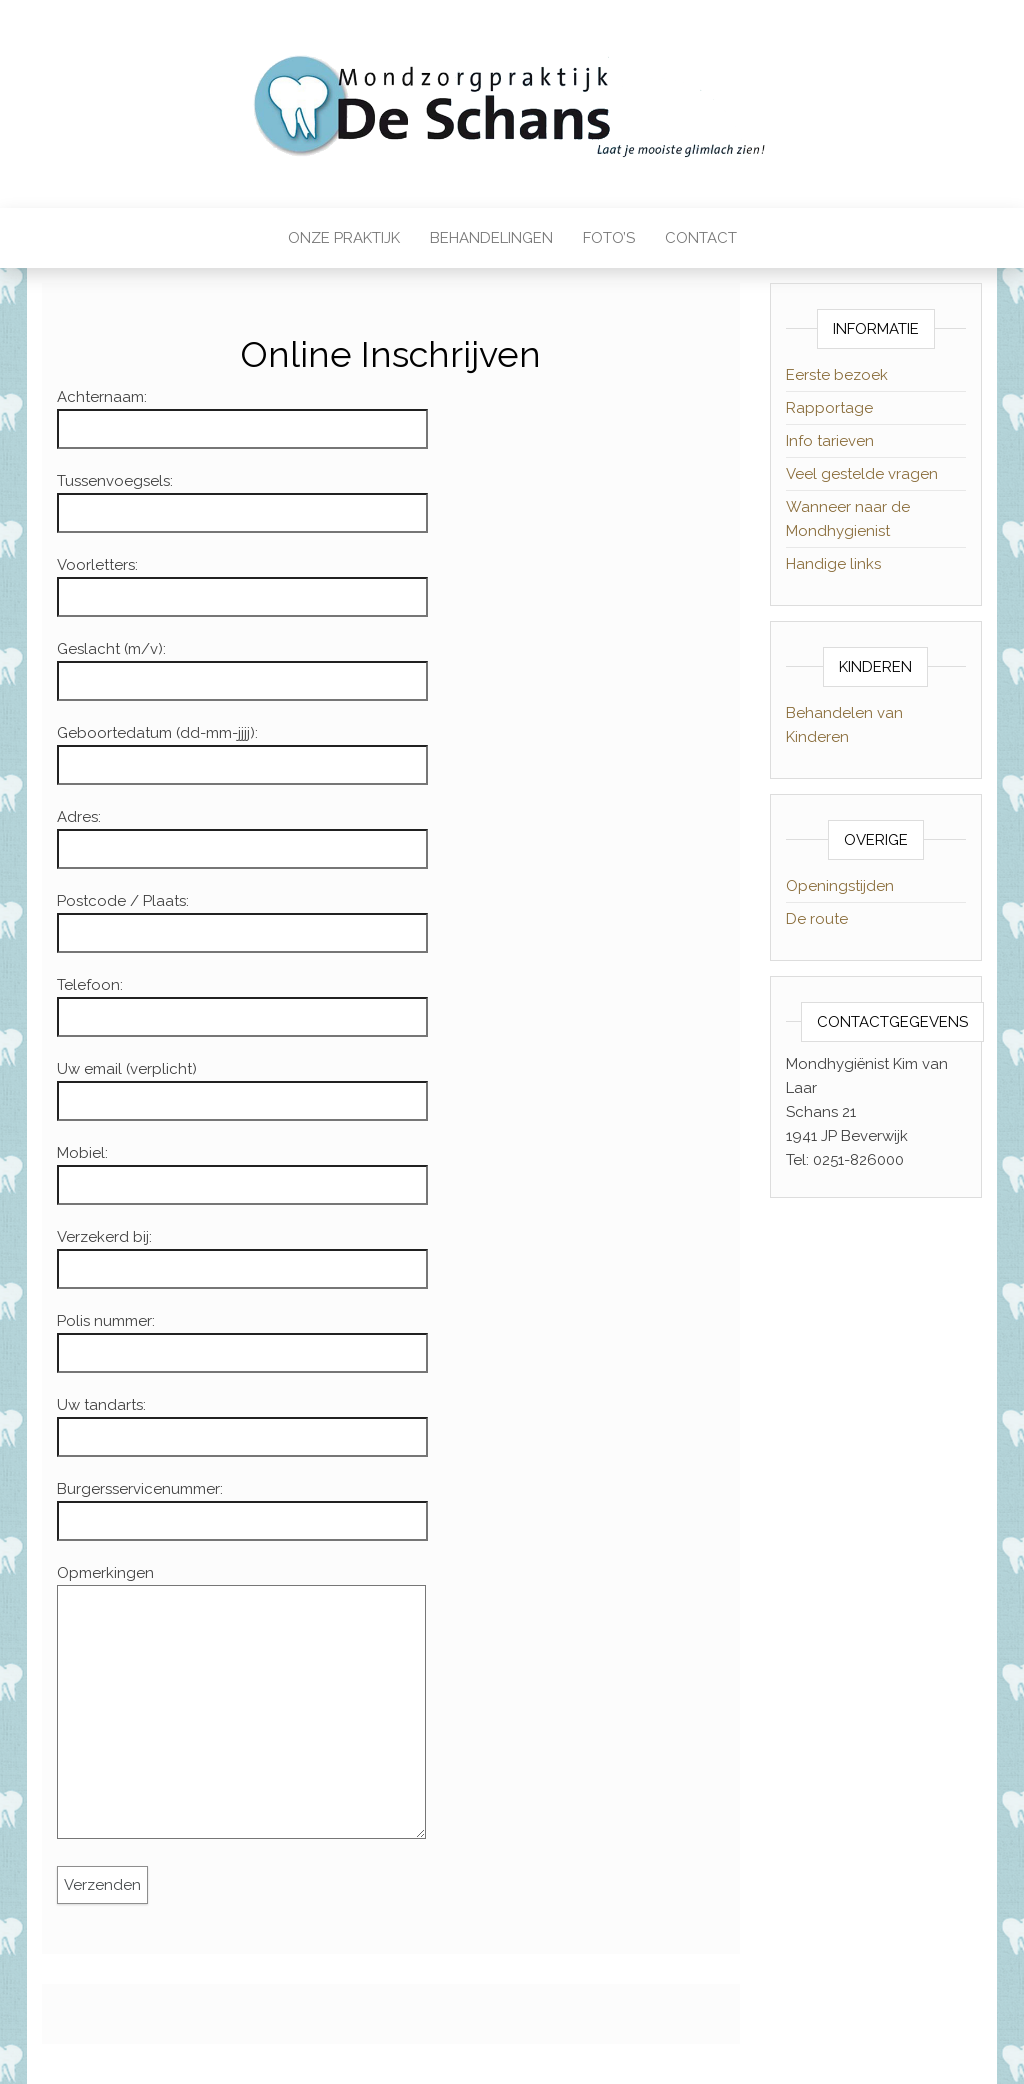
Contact (701, 238)
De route (817, 919)
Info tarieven (830, 441)
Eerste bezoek (837, 375)
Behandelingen (491, 238)
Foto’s (609, 238)
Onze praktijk (344, 238)
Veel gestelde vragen (862, 474)
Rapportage (829, 408)
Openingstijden (840, 886)
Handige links (833, 564)
